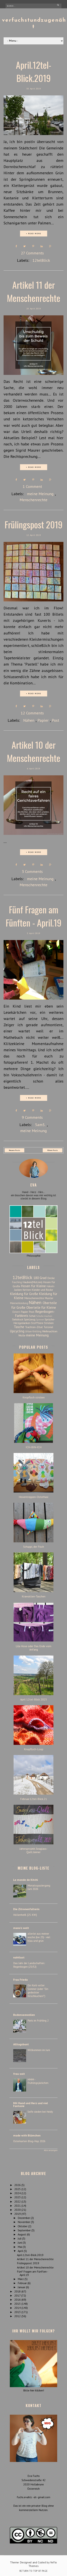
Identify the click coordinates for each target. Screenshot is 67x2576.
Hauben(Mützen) (32, 1282)
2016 (17, 2299)
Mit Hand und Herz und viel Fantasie (30, 2104)
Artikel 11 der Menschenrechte (33, 291)
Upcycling (17, 1331)
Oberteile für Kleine (41, 1307)
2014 (17, 2307)
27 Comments (32, 253)
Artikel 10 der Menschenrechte (33, 751)
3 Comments (32, 871)
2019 (17, 2214)
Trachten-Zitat (34, 1327)
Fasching (17, 1282)
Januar (22, 2287)
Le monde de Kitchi (25, 1879)
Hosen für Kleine (33, 1286)
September (24, 2230)
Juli (20, 2238)
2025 (17, 2189)
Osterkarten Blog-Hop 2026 (29, 2141)
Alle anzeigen (51, 2150)
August (22, 2234)
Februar (23, 2283)
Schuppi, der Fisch (33, 1546)
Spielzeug (29, 1319)
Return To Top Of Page (33, 2570)
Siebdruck (17, 1319)
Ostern (16, 1311)
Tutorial (48, 1327)
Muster (49, 1298)
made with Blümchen (27, 2135)
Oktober (23, 2226)
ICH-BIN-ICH (33, 1447)
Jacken (18, 1289)
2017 (17, 2295)
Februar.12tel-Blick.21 (33, 1799)
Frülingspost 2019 (34, 524)
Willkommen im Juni (39, 2050)
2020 (17, 2209)
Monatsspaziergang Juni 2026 (39, 1887)
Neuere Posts (14, 1150)
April (21, 2251)
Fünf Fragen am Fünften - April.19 (33, 916)
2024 (17, 2193)
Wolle (21, 1335)
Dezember (24, 2218)
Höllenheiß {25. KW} (25, 1914)
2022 (17, 2201)
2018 (17, 2291)
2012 (17, 2316)
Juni (20, 2242)
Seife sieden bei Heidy (40, 2111)
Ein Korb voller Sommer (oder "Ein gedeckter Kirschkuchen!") (38, 1991)
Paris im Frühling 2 (38, 2020)
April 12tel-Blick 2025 (33, 1699)
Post (55, 720)
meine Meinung (40, 493)
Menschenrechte (33, 499)
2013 (17, 2312)
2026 (17, 2185)
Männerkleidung (19, 1303)
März (21, 2279)
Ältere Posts (52, 1150)
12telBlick (41, 260)
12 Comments (32, 712)
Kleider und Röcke (42, 1289)
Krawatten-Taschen (33, 1596)
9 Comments (32, 1117)
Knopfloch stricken (34, 1397)
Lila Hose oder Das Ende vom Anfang (33, 1647)
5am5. (40, 1124)
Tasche (19, 1327)
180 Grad (39, 1277)
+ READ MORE (33, 233)
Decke (51, 1278)
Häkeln (50, 1286)
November (24, 2222)
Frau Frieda (20, 1979)
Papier (43, 720)
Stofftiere (37, 1323)
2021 (17, 2205)
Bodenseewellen (24, 2015)
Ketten (27, 1289)
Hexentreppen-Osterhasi (33, 1497)
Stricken (49, 1323)
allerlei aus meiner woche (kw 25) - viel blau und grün (39, 1937)
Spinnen (40, 1319)
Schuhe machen (44, 1316)
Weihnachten (49, 1331)
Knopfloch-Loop (33, 1749)
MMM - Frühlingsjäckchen (38, 2081)
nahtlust (18, 1957)
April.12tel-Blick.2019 (33, 71)
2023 (17, 2197)
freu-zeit (19, 2074)
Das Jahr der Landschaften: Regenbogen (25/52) (29, 1964)
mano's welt (21, 1928)
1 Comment (32, 486)
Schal (32, 1316)
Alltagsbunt (21, 2044)
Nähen (28, 720)
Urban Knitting (33, 1331)
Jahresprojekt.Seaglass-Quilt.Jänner (33, 1850)
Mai (20, 2247)
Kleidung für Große (24, 1293)
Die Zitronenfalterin (26, 1909)
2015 (17, 2303)
